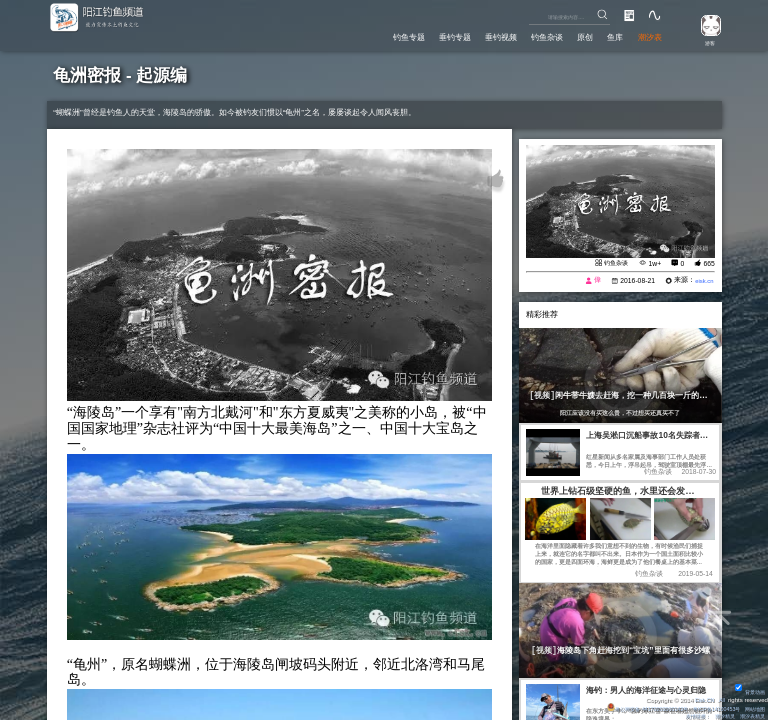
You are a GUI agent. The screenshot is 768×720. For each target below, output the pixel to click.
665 (708, 263)
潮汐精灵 (718, 715)
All (721, 697)
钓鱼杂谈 (532, 35)
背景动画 (748, 689)
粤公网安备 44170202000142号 (629, 706)
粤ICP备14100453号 (707, 706)
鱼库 (609, 35)
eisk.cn (702, 280)
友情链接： (686, 715)
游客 (705, 42)
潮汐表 (647, 35)
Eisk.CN (702, 697)
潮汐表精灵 (750, 715)
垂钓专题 (429, 35)
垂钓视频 (481, 35)
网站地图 (753, 706)
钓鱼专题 (377, 35)
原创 (575, 35)
